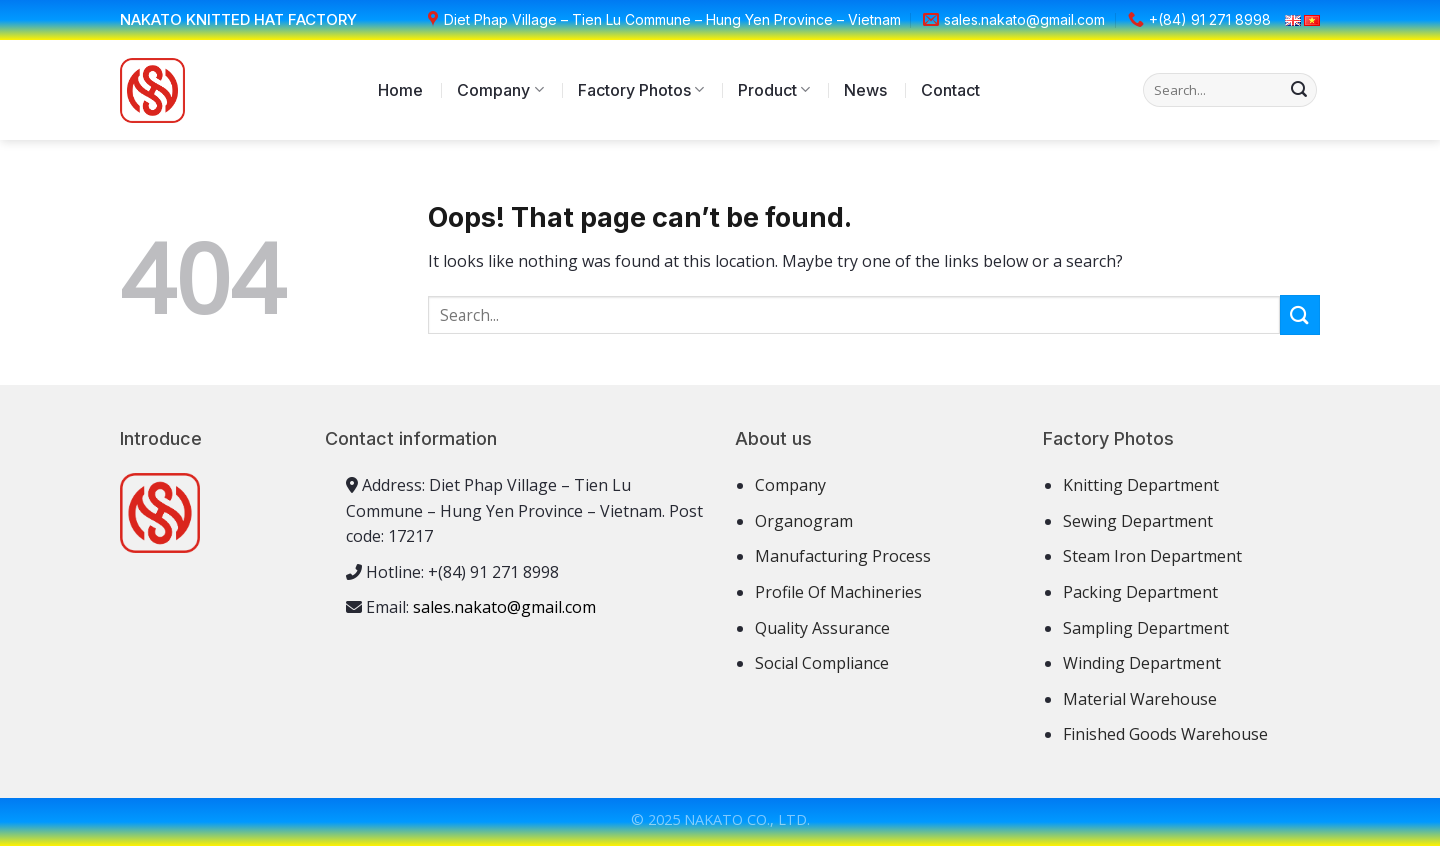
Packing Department (1140, 592)
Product (774, 90)
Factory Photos (641, 90)
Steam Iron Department (1152, 556)
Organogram (804, 521)
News (865, 90)
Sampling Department (1146, 628)
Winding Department (1142, 663)
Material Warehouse (1140, 699)
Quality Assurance (822, 628)
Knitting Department (1141, 485)
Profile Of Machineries (838, 592)
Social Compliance (822, 663)
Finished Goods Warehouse (1165, 734)
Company (500, 90)
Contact (950, 90)
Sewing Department (1138, 521)
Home (400, 90)
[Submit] (1299, 90)
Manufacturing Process (843, 556)
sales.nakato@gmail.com (504, 607)
